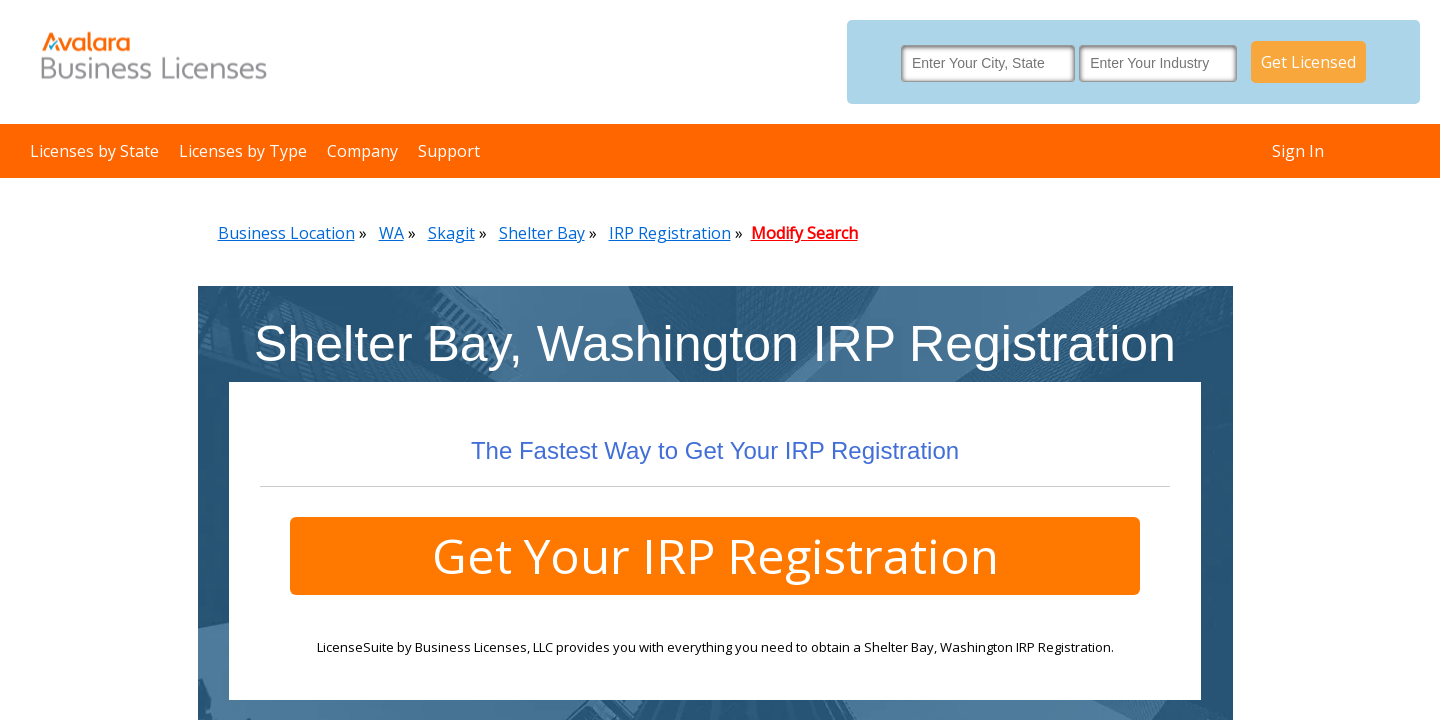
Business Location (286, 233)
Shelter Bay (542, 233)
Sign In (1298, 151)
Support (449, 151)
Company (362, 151)
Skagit (451, 233)
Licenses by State (94, 151)
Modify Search (804, 233)
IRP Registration (670, 233)
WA (391, 233)
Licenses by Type (243, 151)
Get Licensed (1308, 62)
